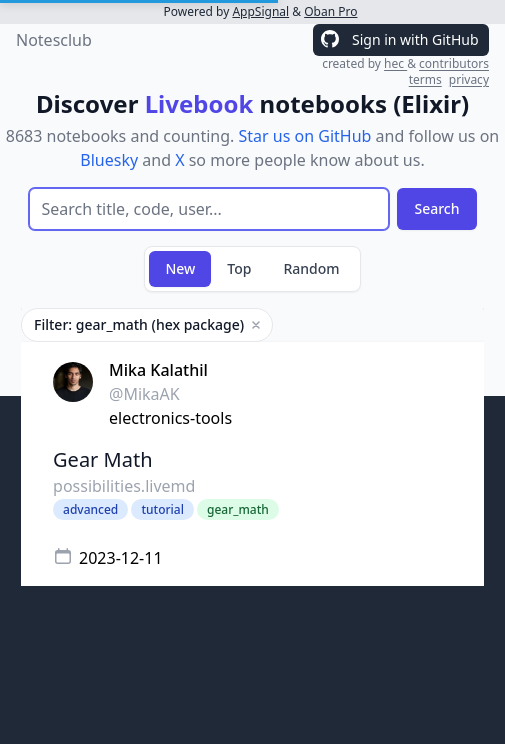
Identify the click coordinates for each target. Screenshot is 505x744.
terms (425, 79)
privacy (469, 79)
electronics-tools (170, 418)
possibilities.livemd (124, 486)
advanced (90, 509)
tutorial (162, 509)
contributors (454, 63)
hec (395, 63)
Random (311, 268)
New (180, 268)
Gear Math (102, 459)
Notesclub (54, 40)
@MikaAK (144, 394)
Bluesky (109, 160)
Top (239, 268)
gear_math (238, 509)
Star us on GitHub (305, 136)
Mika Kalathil (158, 370)
